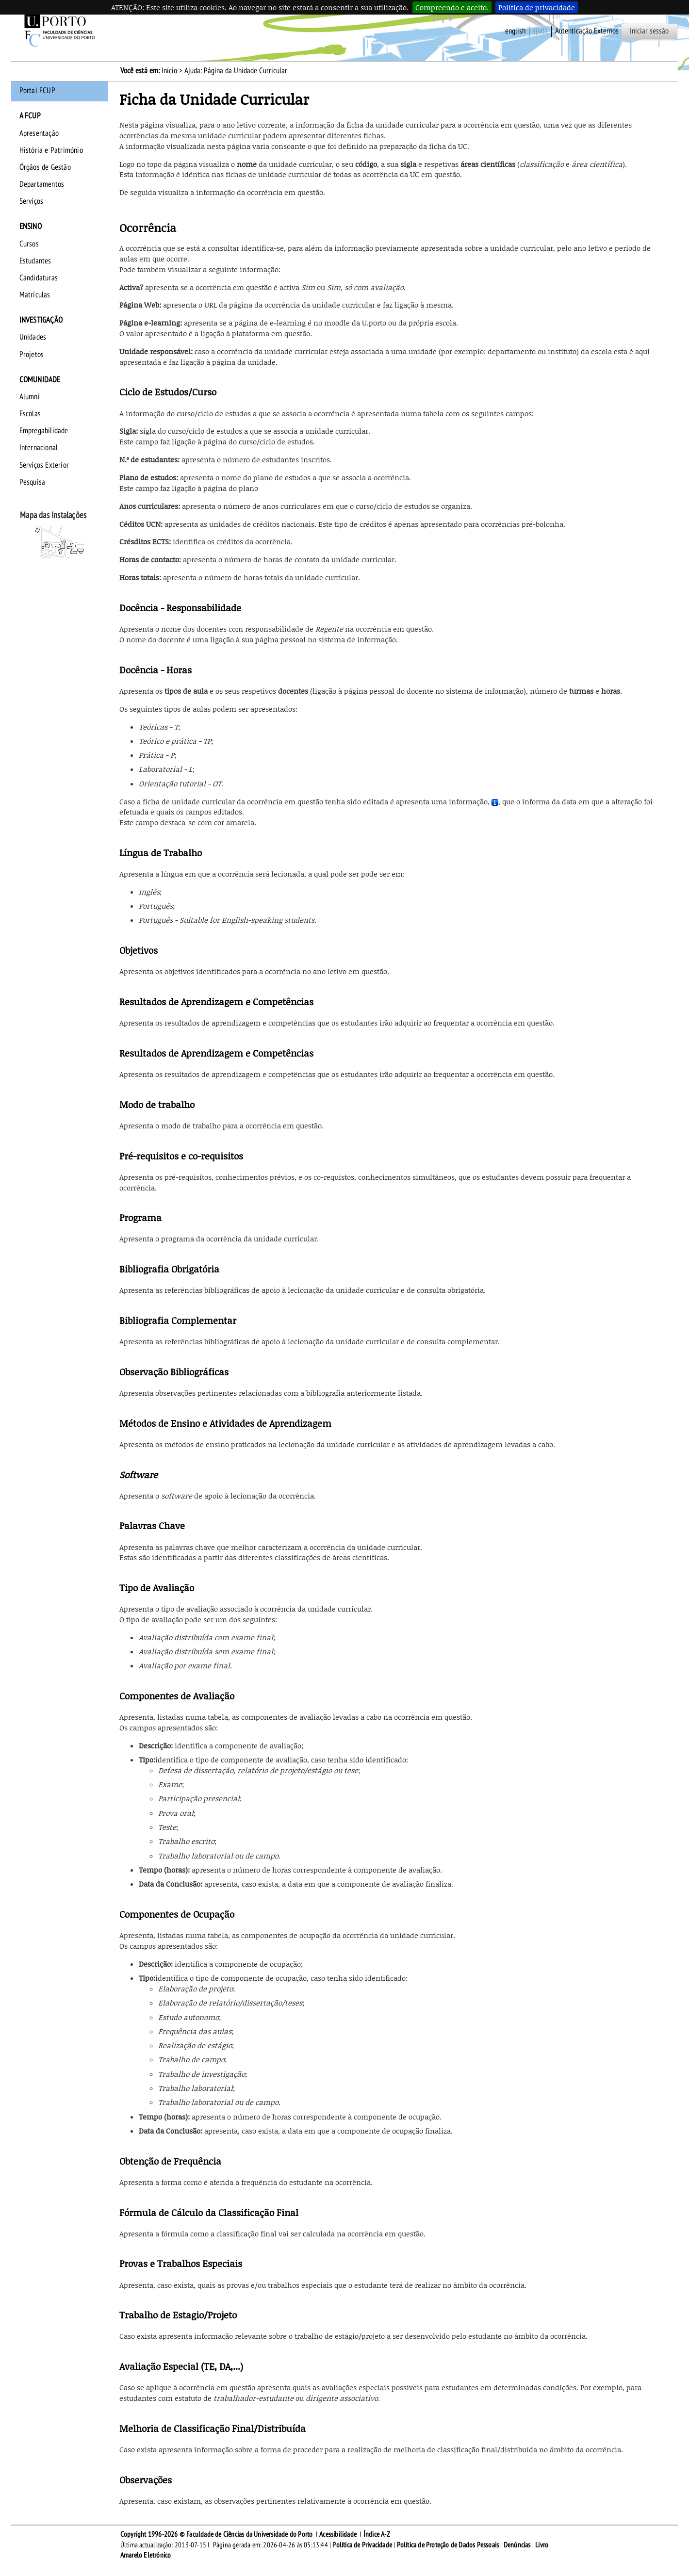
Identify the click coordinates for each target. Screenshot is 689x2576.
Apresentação (39, 133)
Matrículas (34, 295)
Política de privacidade (536, 7)
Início (169, 71)
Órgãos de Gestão (45, 167)
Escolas (30, 414)
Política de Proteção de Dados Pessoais (448, 2545)
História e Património (51, 150)
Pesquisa (32, 482)
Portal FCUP (37, 91)
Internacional (38, 448)
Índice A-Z (376, 2534)
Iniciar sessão (649, 31)
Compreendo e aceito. (452, 7)
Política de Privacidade (362, 2545)
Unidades (33, 337)
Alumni (29, 397)
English (515, 31)
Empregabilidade (43, 431)
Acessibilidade (338, 2534)
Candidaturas (38, 278)
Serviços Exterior (44, 465)
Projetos (31, 354)
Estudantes (35, 261)
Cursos (29, 244)
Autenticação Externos (587, 31)
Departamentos (42, 184)
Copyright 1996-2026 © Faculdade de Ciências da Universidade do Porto (216, 2534)
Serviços (31, 201)
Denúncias (517, 2545)
